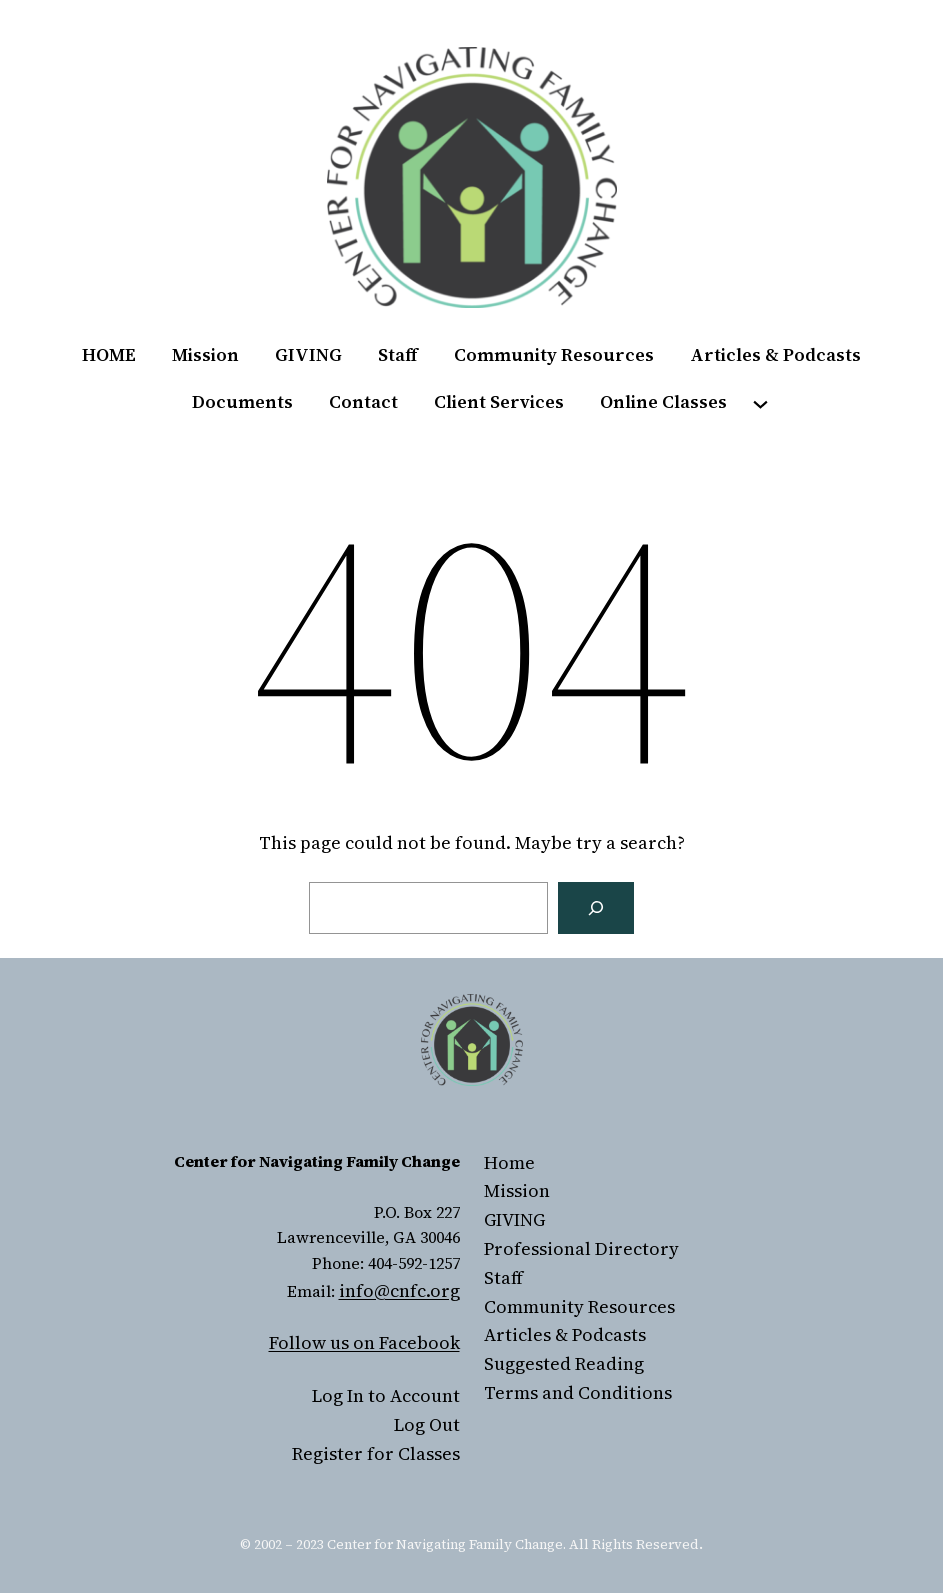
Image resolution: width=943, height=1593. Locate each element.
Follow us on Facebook (364, 1342)
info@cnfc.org (399, 1290)
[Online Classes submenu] (760, 402)
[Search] (596, 908)
